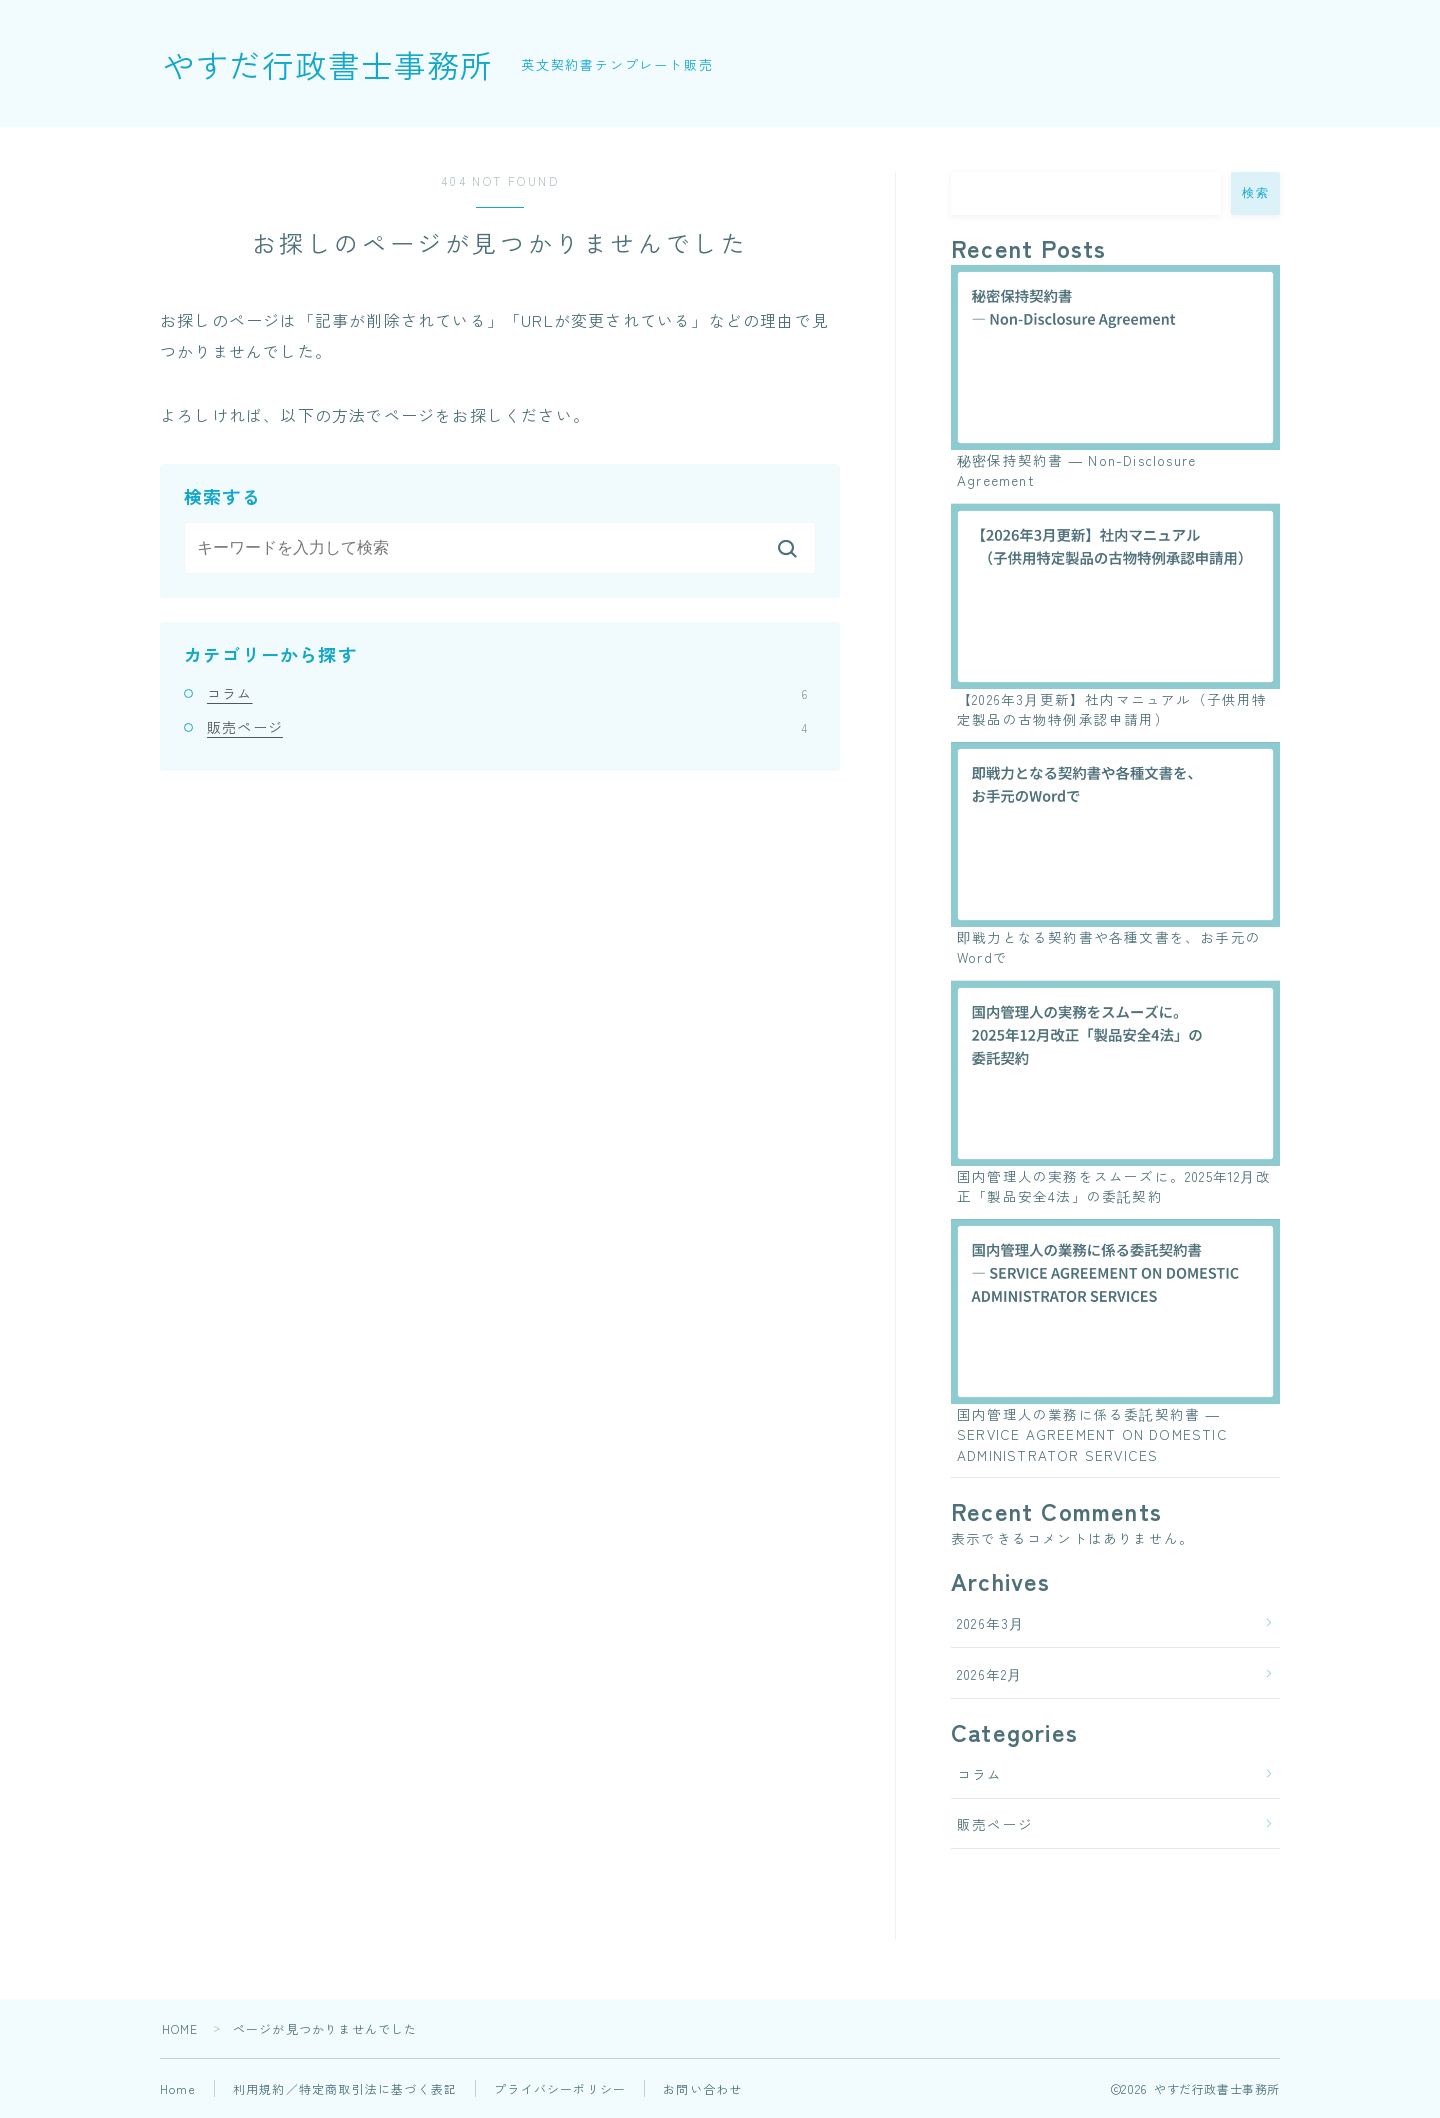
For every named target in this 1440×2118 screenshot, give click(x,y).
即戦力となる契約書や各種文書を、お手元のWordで (1109, 947)
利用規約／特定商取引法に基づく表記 (345, 2088)
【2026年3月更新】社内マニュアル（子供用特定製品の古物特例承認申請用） (1112, 709)
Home (178, 2088)
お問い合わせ (702, 2088)
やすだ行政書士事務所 (328, 63)
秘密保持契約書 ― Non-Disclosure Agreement (1076, 470)
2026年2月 (989, 1674)
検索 (1255, 193)
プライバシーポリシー (560, 2088)
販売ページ (507, 727)
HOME (180, 2028)
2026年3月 (990, 1623)
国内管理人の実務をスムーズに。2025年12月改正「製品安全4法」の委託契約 (1114, 1186)
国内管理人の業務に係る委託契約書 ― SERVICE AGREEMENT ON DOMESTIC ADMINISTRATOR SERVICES (1092, 1434)
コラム (507, 693)
